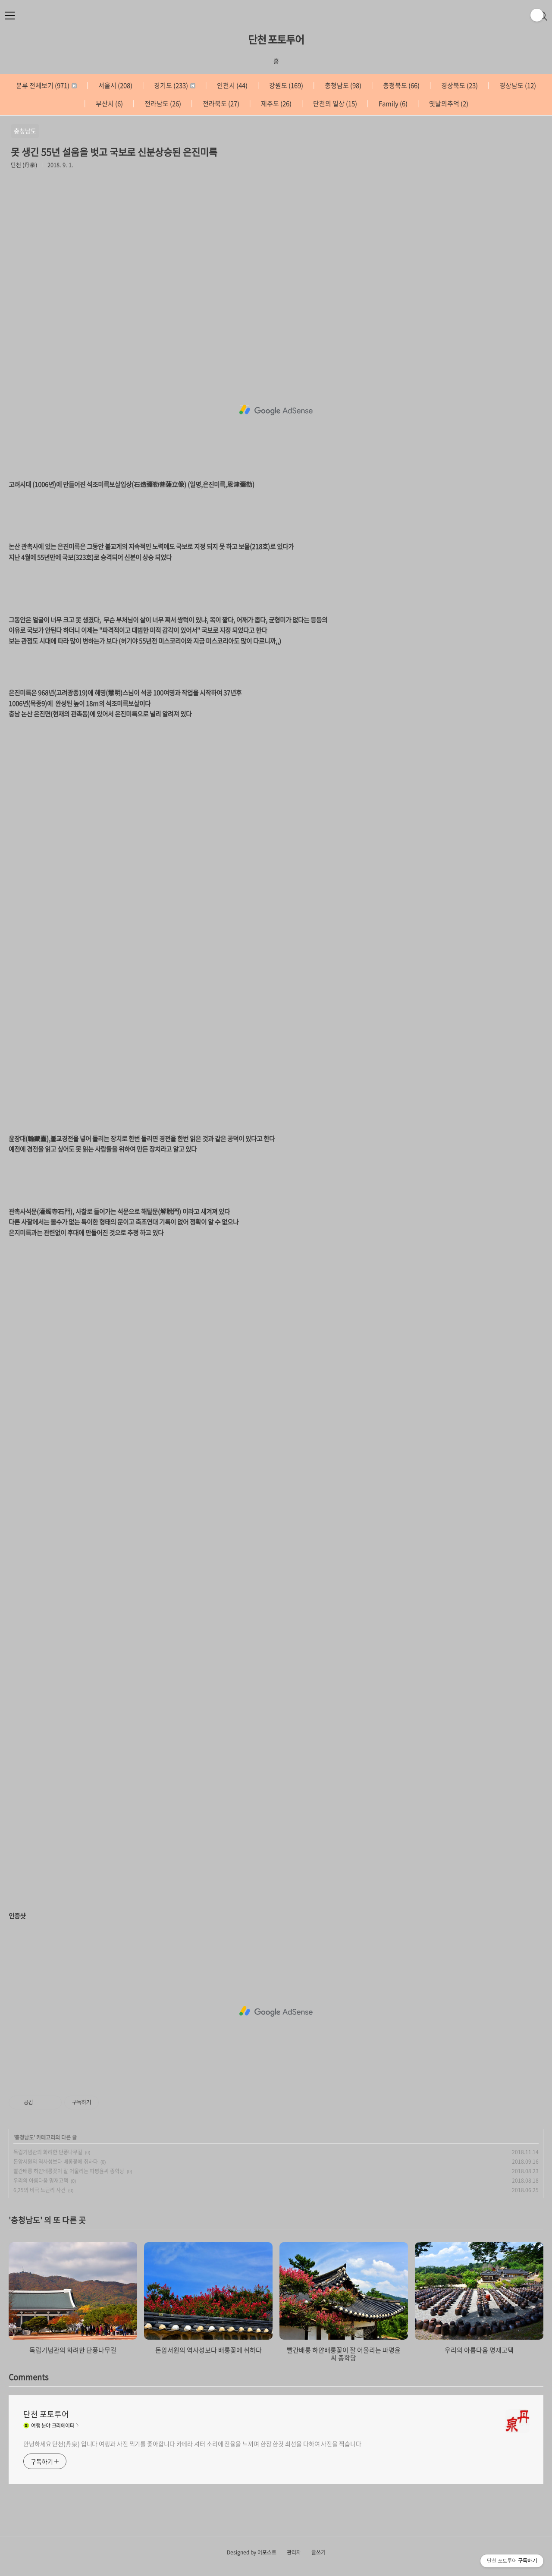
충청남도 (342, 85)
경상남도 (517, 85)
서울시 (114, 85)
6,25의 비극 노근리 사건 (39, 2190)
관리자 (294, 2552)
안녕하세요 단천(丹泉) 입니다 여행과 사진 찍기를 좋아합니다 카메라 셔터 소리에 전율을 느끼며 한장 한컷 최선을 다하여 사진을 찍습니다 (192, 2443)
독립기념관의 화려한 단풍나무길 (47, 2152)
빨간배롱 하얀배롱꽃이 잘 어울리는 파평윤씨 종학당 (68, 2171)
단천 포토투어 (276, 39)
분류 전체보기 (46, 85)
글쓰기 (318, 2552)
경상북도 (459, 85)
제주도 (276, 103)
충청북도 (401, 85)
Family (392, 103)
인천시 (232, 85)
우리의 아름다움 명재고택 (40, 2180)
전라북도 (220, 103)
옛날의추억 (448, 103)
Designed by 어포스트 (251, 2552)
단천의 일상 (334, 103)
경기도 (174, 85)
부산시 (108, 103)
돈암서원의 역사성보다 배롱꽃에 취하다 (55, 2161)
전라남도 (162, 103)
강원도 (285, 85)
